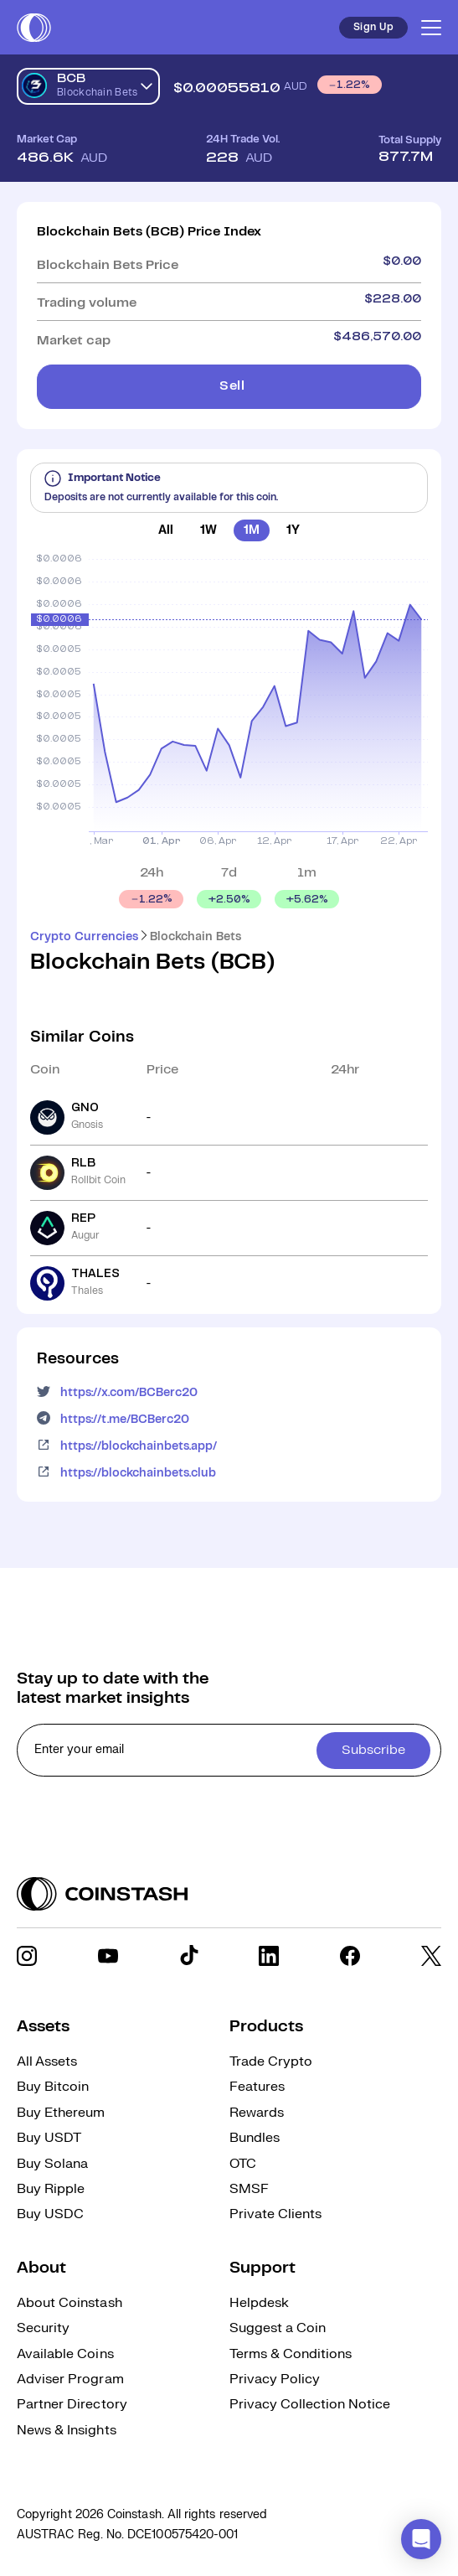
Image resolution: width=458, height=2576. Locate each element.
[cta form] (229, 1750)
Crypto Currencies (84, 937)
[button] (421, 2539)
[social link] (27, 1956)
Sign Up (373, 27)
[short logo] (34, 27)
